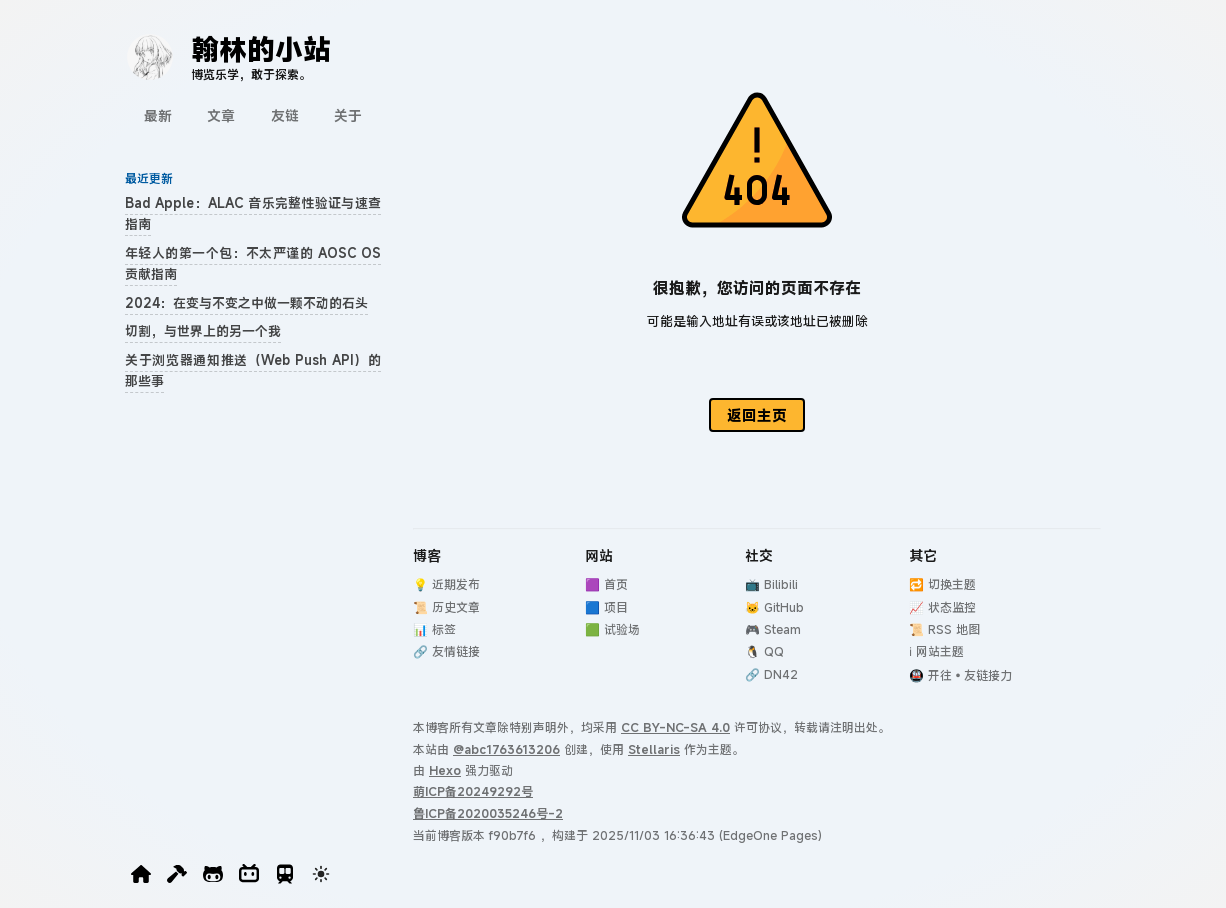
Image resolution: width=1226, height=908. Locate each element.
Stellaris (654, 749)
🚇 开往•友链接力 (960, 675)
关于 (348, 115)
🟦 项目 (606, 607)
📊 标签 (434, 629)
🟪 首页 (606, 584)
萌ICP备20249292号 (473, 791)
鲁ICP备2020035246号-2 (488, 813)
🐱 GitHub (774, 607)
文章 (221, 115)
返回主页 (757, 415)
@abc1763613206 (506, 749)
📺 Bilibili (771, 584)
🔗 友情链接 (446, 651)
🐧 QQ (764, 651)
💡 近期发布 (446, 584)
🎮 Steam (773, 629)
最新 (158, 115)
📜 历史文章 (446, 607)
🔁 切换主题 (942, 584)
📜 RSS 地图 (944, 629)
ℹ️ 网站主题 (936, 651)
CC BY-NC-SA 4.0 (675, 727)
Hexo (445, 770)
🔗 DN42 (771, 674)
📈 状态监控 (942, 607)
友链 (285, 115)
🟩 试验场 (612, 629)
